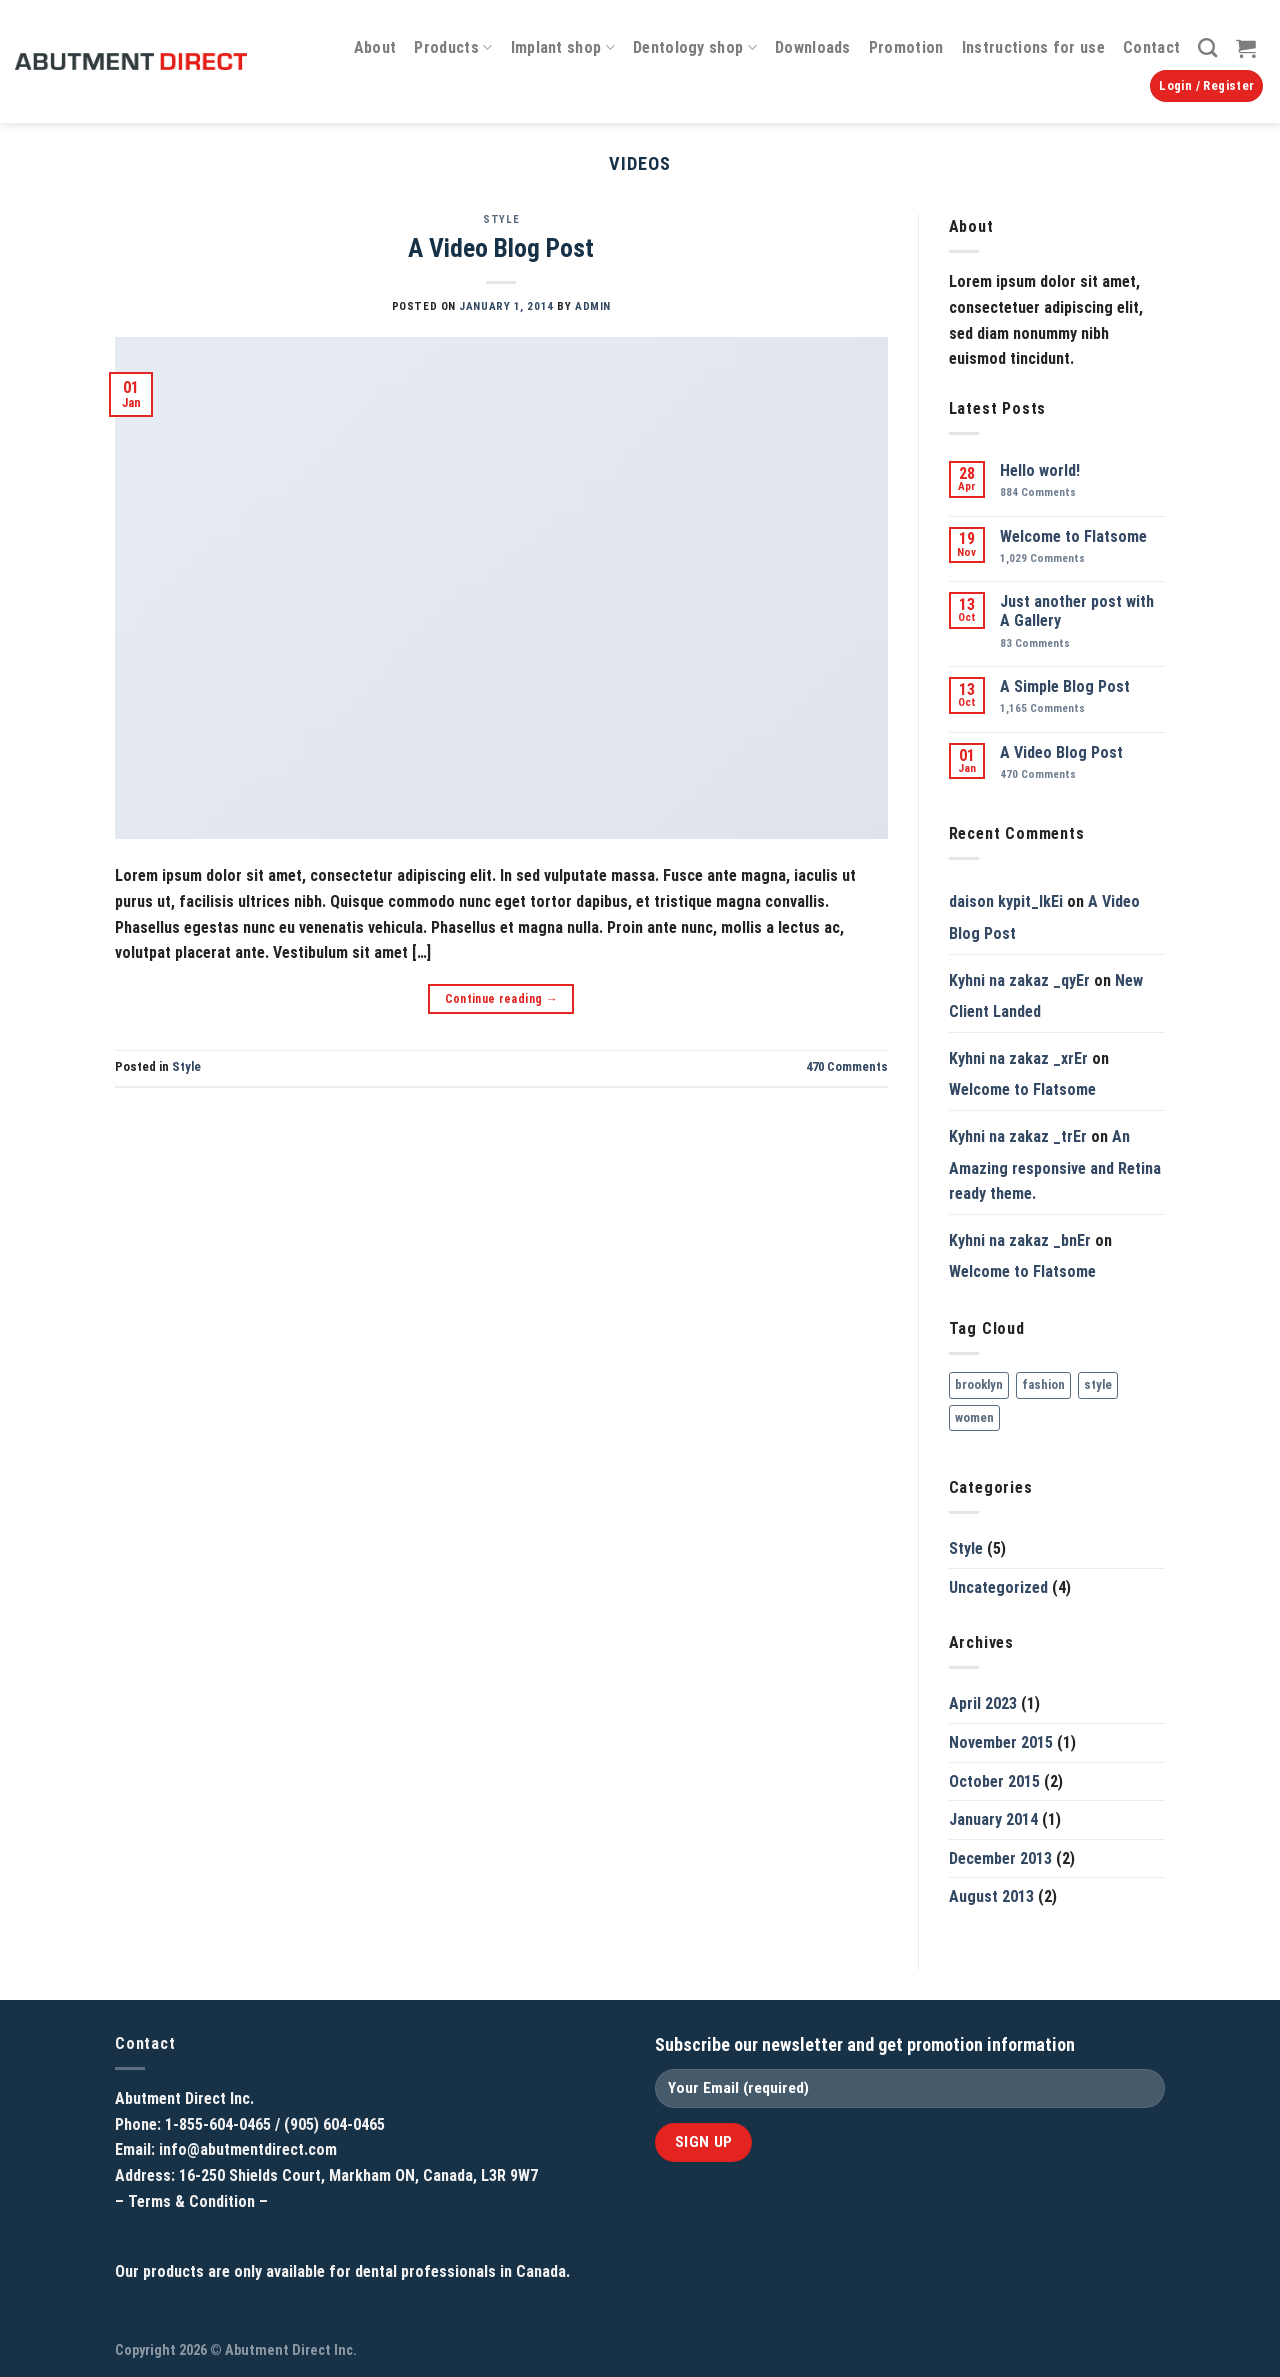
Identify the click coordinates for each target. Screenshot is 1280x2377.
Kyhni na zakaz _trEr (1018, 1136)
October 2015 (994, 1781)
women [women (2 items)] (974, 1417)
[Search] (1207, 47)
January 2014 (993, 1819)
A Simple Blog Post (1065, 686)
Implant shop (563, 47)
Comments (847, 1066)
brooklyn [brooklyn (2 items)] (979, 1384)
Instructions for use (1033, 47)
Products (453, 47)
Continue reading (502, 999)
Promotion (906, 47)
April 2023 (983, 1703)
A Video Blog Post (501, 248)
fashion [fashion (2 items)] (1043, 1384)
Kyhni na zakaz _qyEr (1019, 980)
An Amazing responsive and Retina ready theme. (1055, 1165)
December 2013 (1000, 1858)
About (375, 47)
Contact (1151, 47)
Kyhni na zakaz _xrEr (1018, 1058)
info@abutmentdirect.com (248, 2149)
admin (593, 306)
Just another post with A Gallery (1077, 611)
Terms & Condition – (198, 2201)
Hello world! (1040, 470)
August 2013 (991, 1896)
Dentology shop (695, 47)
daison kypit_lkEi (1006, 901)
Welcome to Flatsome (1073, 536)
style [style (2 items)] (1098, 1384)
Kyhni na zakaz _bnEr (1020, 1240)
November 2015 (1001, 1742)
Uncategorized (998, 1587)
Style (501, 219)
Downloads (813, 47)
